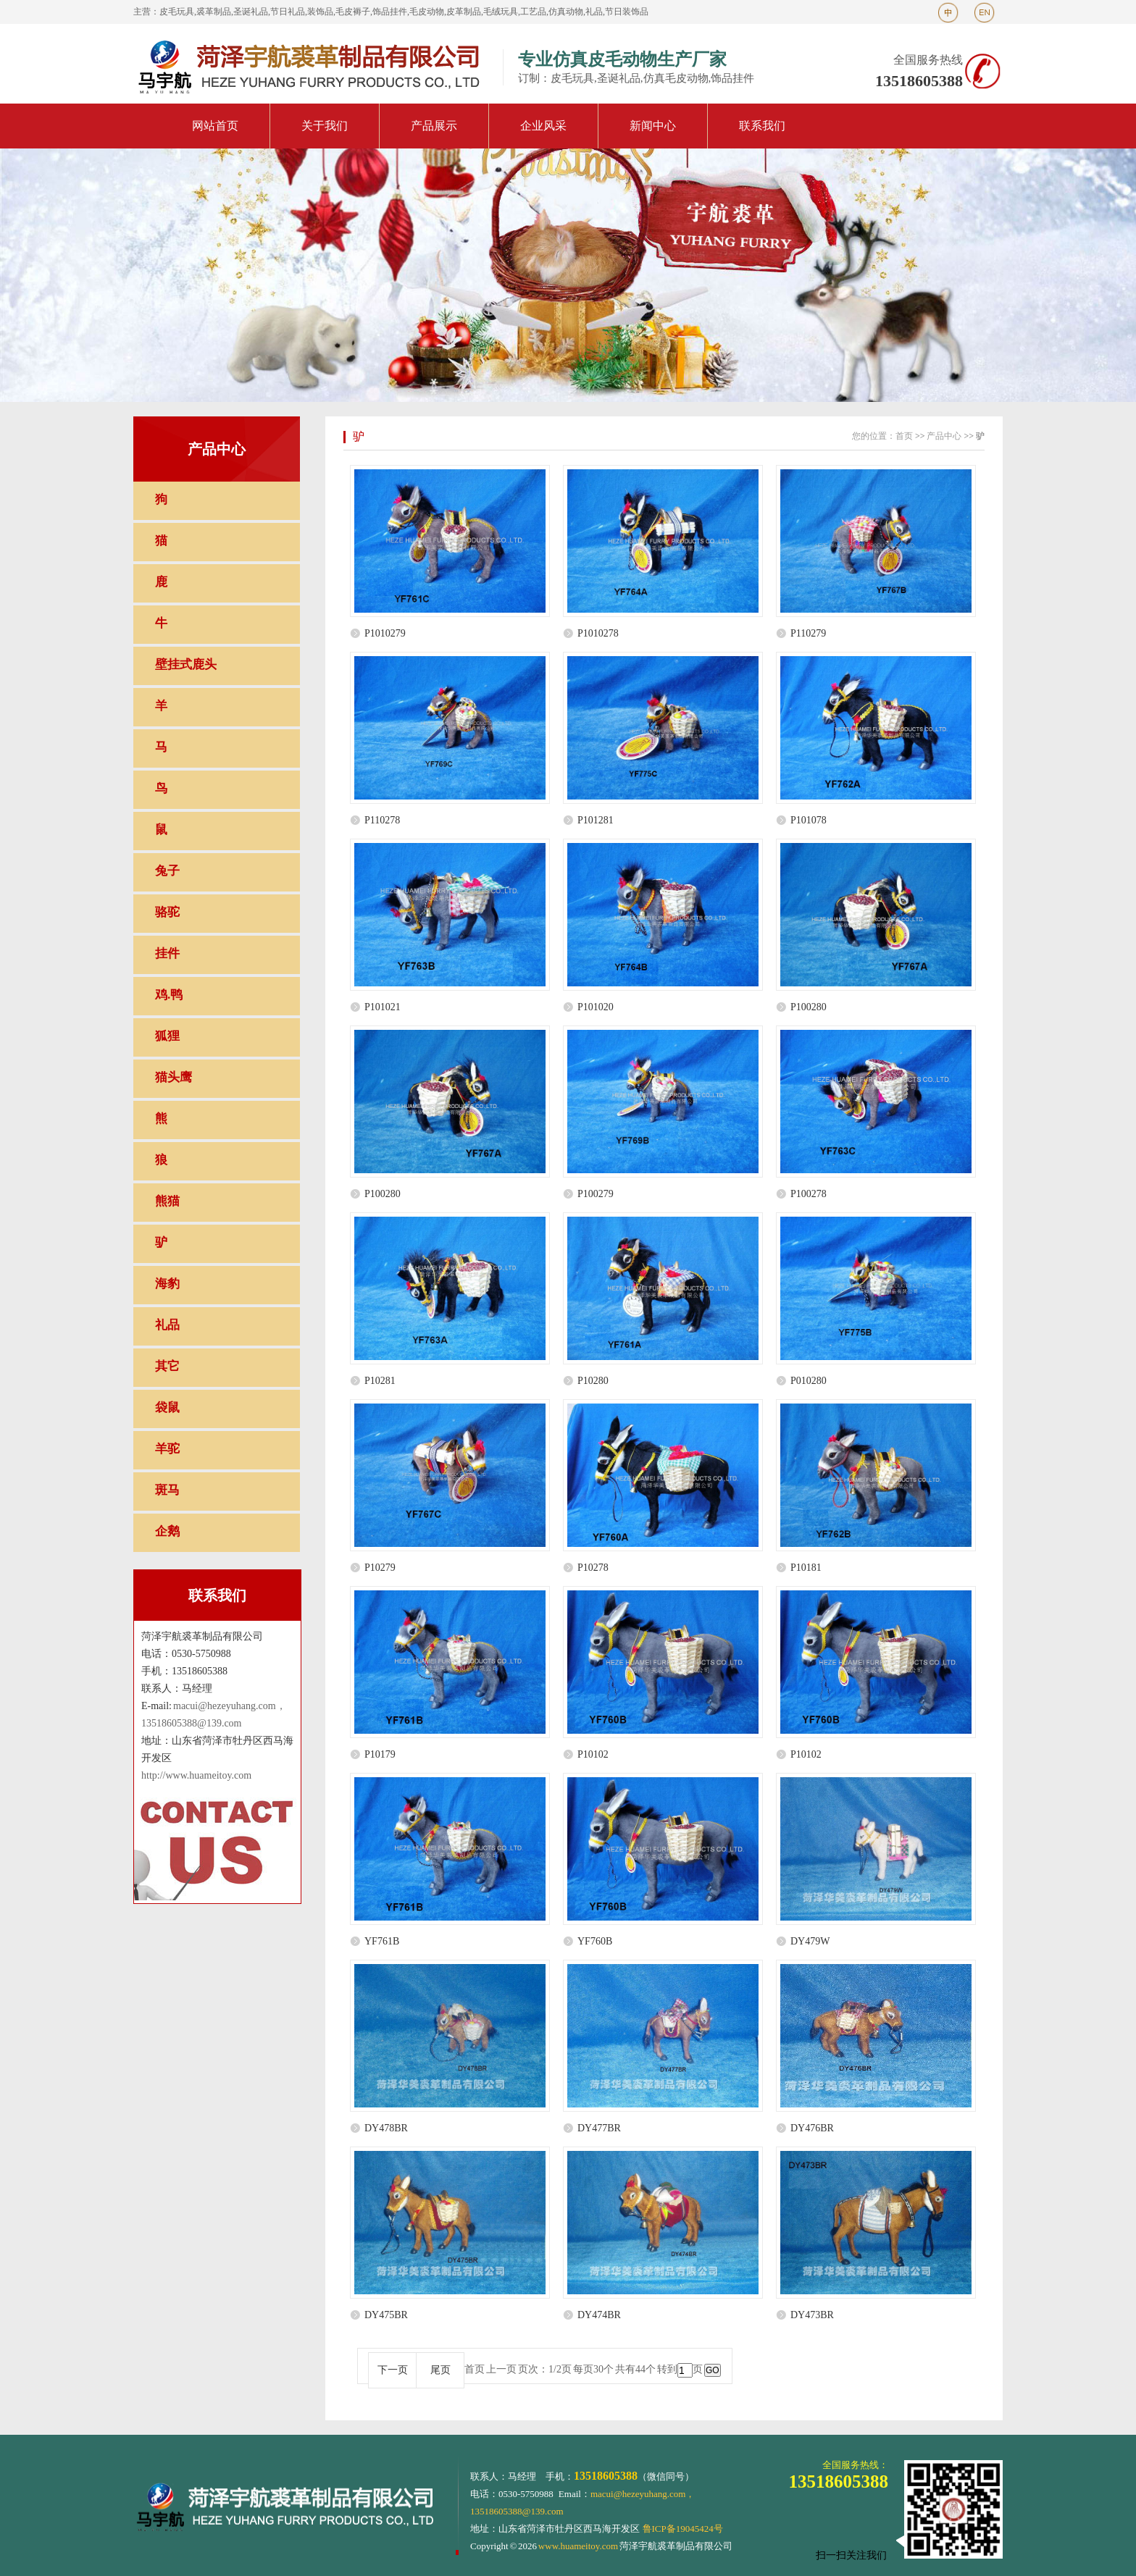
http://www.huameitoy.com (196, 1775)
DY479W (810, 1941)
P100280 (808, 1007)
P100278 (808, 1193)
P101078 (808, 820)
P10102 (593, 1754)
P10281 (380, 1380)
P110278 (382, 820)
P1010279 (385, 633)
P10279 (380, 1567)
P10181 (806, 1567)
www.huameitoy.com (578, 2546)
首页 (904, 436)
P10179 (380, 1754)
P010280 (808, 1380)
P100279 (595, 1193)
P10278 (593, 1567)
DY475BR (386, 2314)
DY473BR (812, 2314)
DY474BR (599, 2314)
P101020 (595, 1007)
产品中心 (944, 436)
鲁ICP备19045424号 (683, 2528)
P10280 (593, 1380)
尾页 (440, 2370)
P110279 (808, 633)
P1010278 (598, 633)
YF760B (594, 1941)
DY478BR (386, 2128)
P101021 (382, 1007)
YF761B (381, 1941)
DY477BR (599, 2128)
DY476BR (812, 2128)
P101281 (595, 820)
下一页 (392, 2370)
